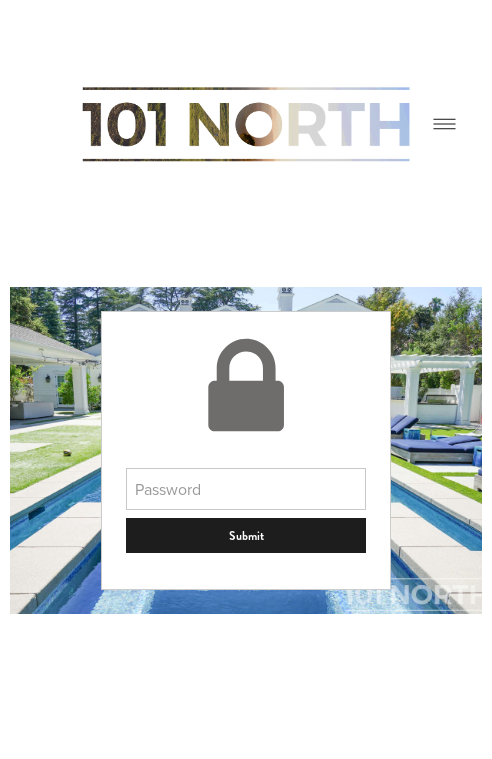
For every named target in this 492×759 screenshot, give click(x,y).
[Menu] (444, 124)
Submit (246, 536)
